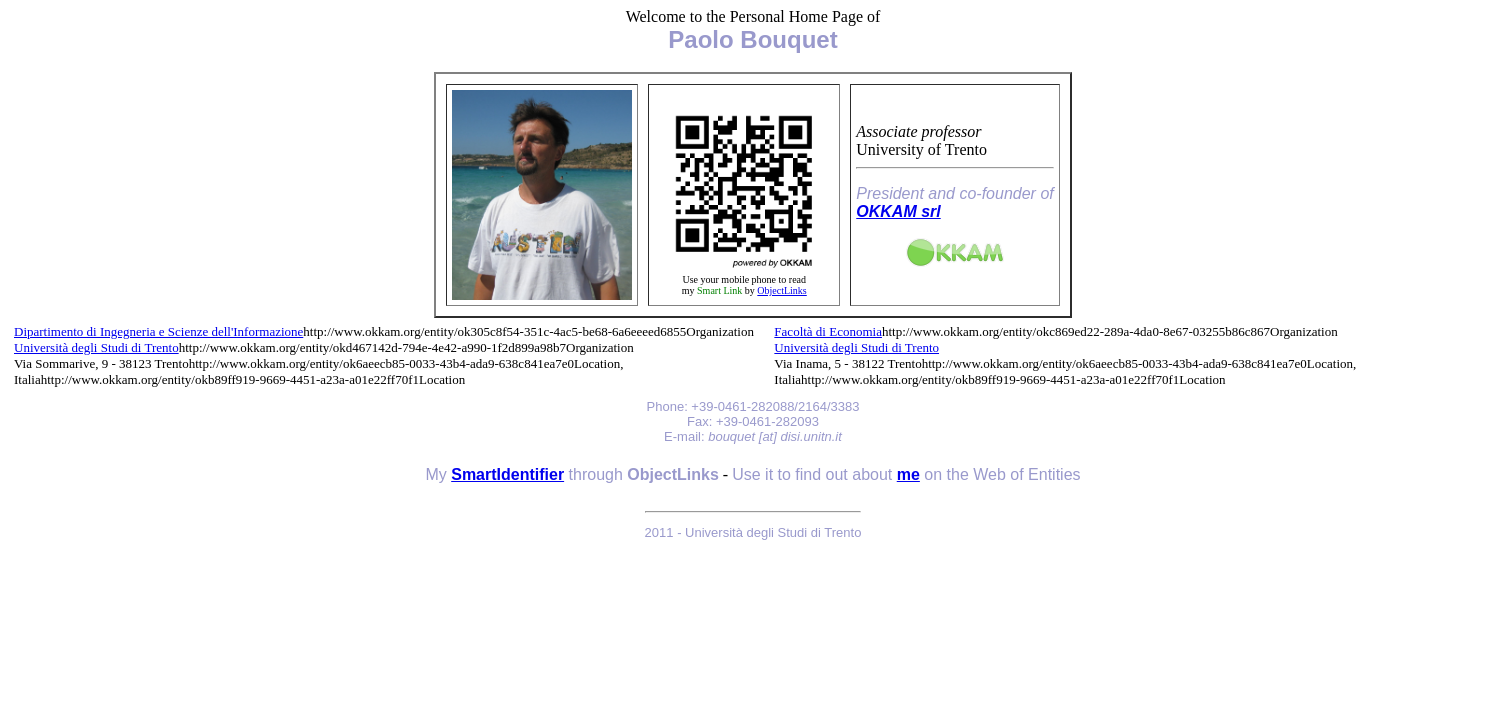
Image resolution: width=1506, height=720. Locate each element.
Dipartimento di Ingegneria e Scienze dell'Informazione (158, 331)
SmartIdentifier (507, 474)
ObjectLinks (781, 290)
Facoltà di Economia (828, 331)
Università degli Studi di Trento (96, 347)
